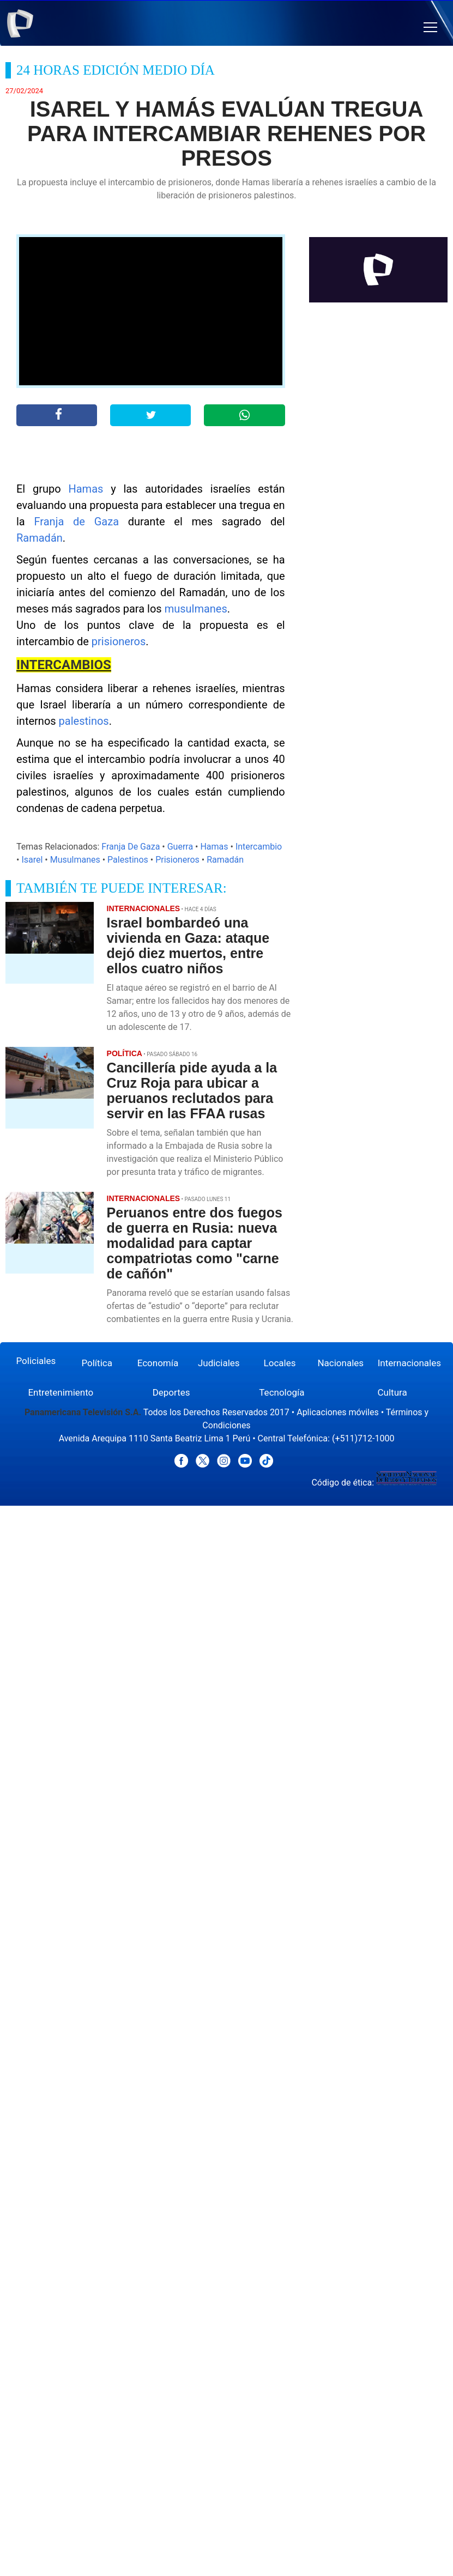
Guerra (180, 846)
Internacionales (409, 1362)
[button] (430, 27)
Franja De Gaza (130, 846)
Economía (158, 1362)
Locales (280, 1362)
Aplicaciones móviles (338, 1412)
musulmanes (196, 608)
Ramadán (39, 537)
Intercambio (258, 846)
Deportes (171, 1392)
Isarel (32, 859)
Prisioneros (177, 859)
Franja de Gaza (76, 521)
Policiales (36, 1360)
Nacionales (340, 1362)
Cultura (392, 1392)
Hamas (85, 488)
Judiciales (219, 1362)
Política (96, 1362)
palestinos (84, 721)
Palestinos (127, 859)
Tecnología (281, 1392)
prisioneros (119, 641)
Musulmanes (75, 859)
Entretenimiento (60, 1392)
